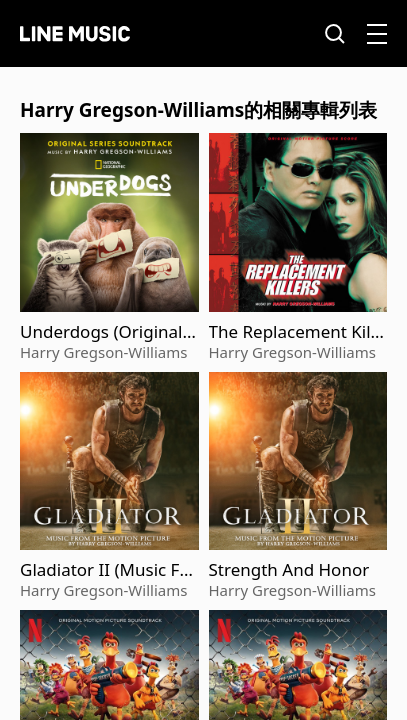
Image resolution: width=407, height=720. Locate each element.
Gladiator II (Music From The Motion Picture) (108, 570)
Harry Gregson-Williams (103, 352)
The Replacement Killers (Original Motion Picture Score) (297, 332)
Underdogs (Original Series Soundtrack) (108, 332)
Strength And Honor (289, 570)
